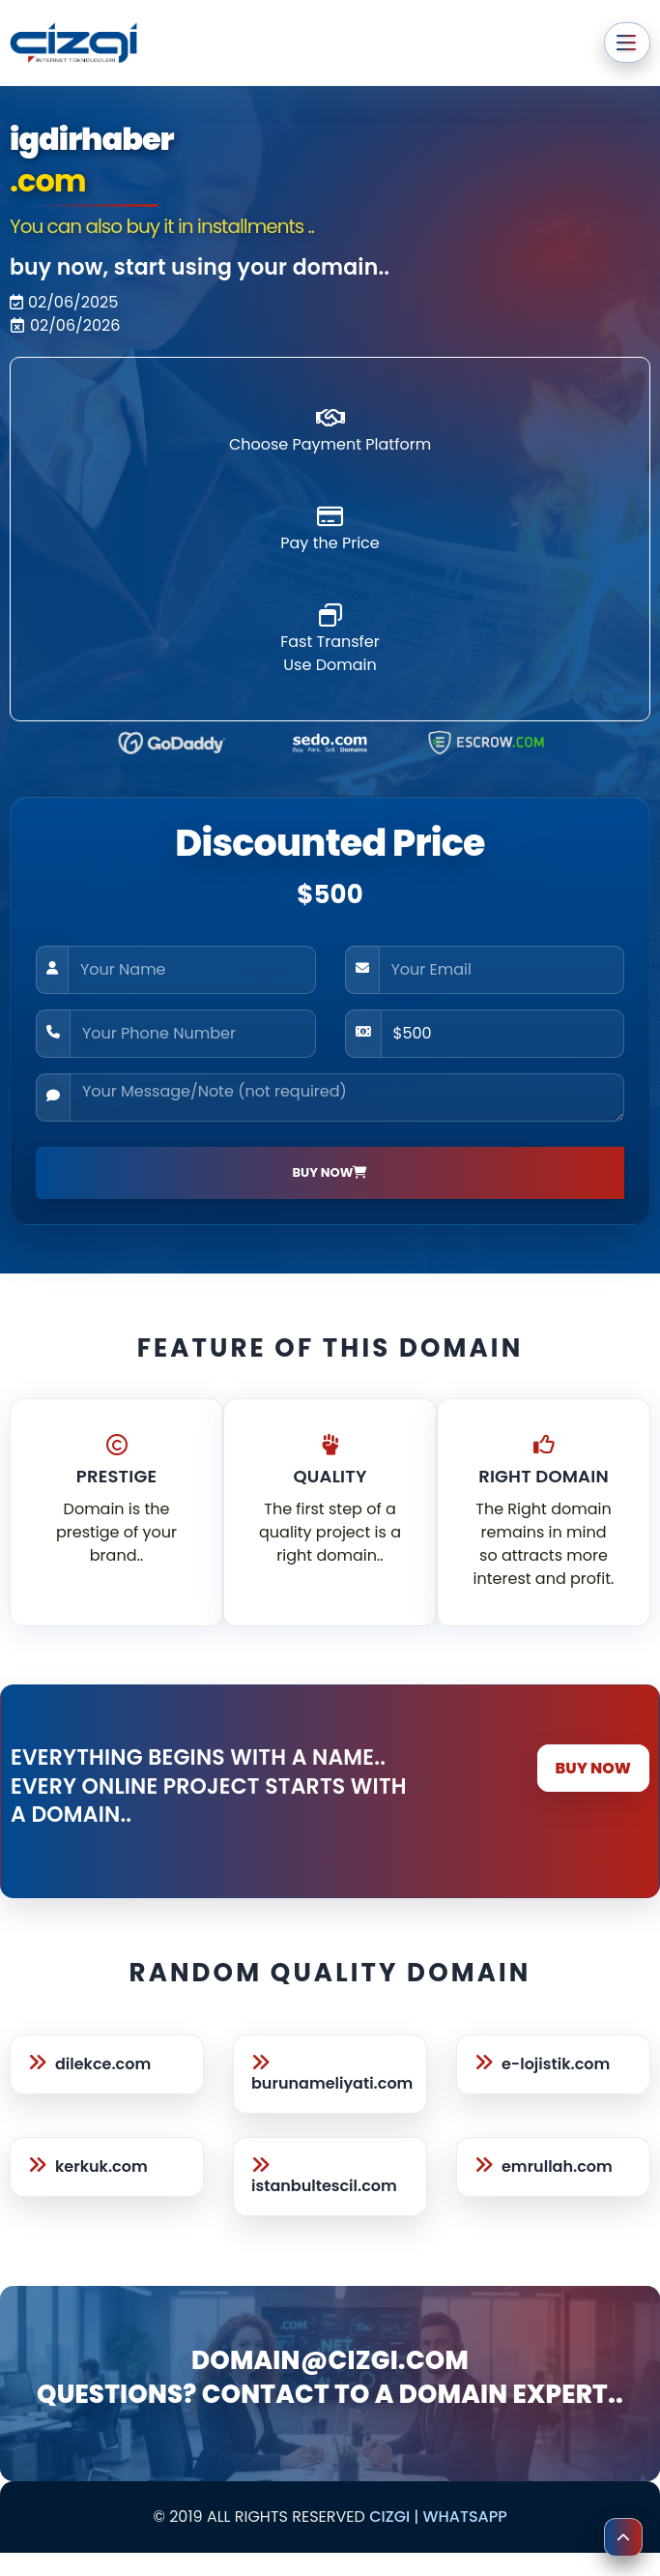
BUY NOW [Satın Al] (330, 1172)
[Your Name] (192, 970)
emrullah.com (557, 2166)
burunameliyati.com (332, 2083)
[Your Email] (502, 970)
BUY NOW (593, 1768)
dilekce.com (103, 2064)
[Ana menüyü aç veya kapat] (627, 42)
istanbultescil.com (324, 2186)
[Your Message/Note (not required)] (347, 1097)
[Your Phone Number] (193, 1034)
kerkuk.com (101, 2166)
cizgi (389, 2516)
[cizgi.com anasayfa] (73, 42)
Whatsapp (464, 2516)
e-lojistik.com (556, 2064)
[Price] (503, 1034)
